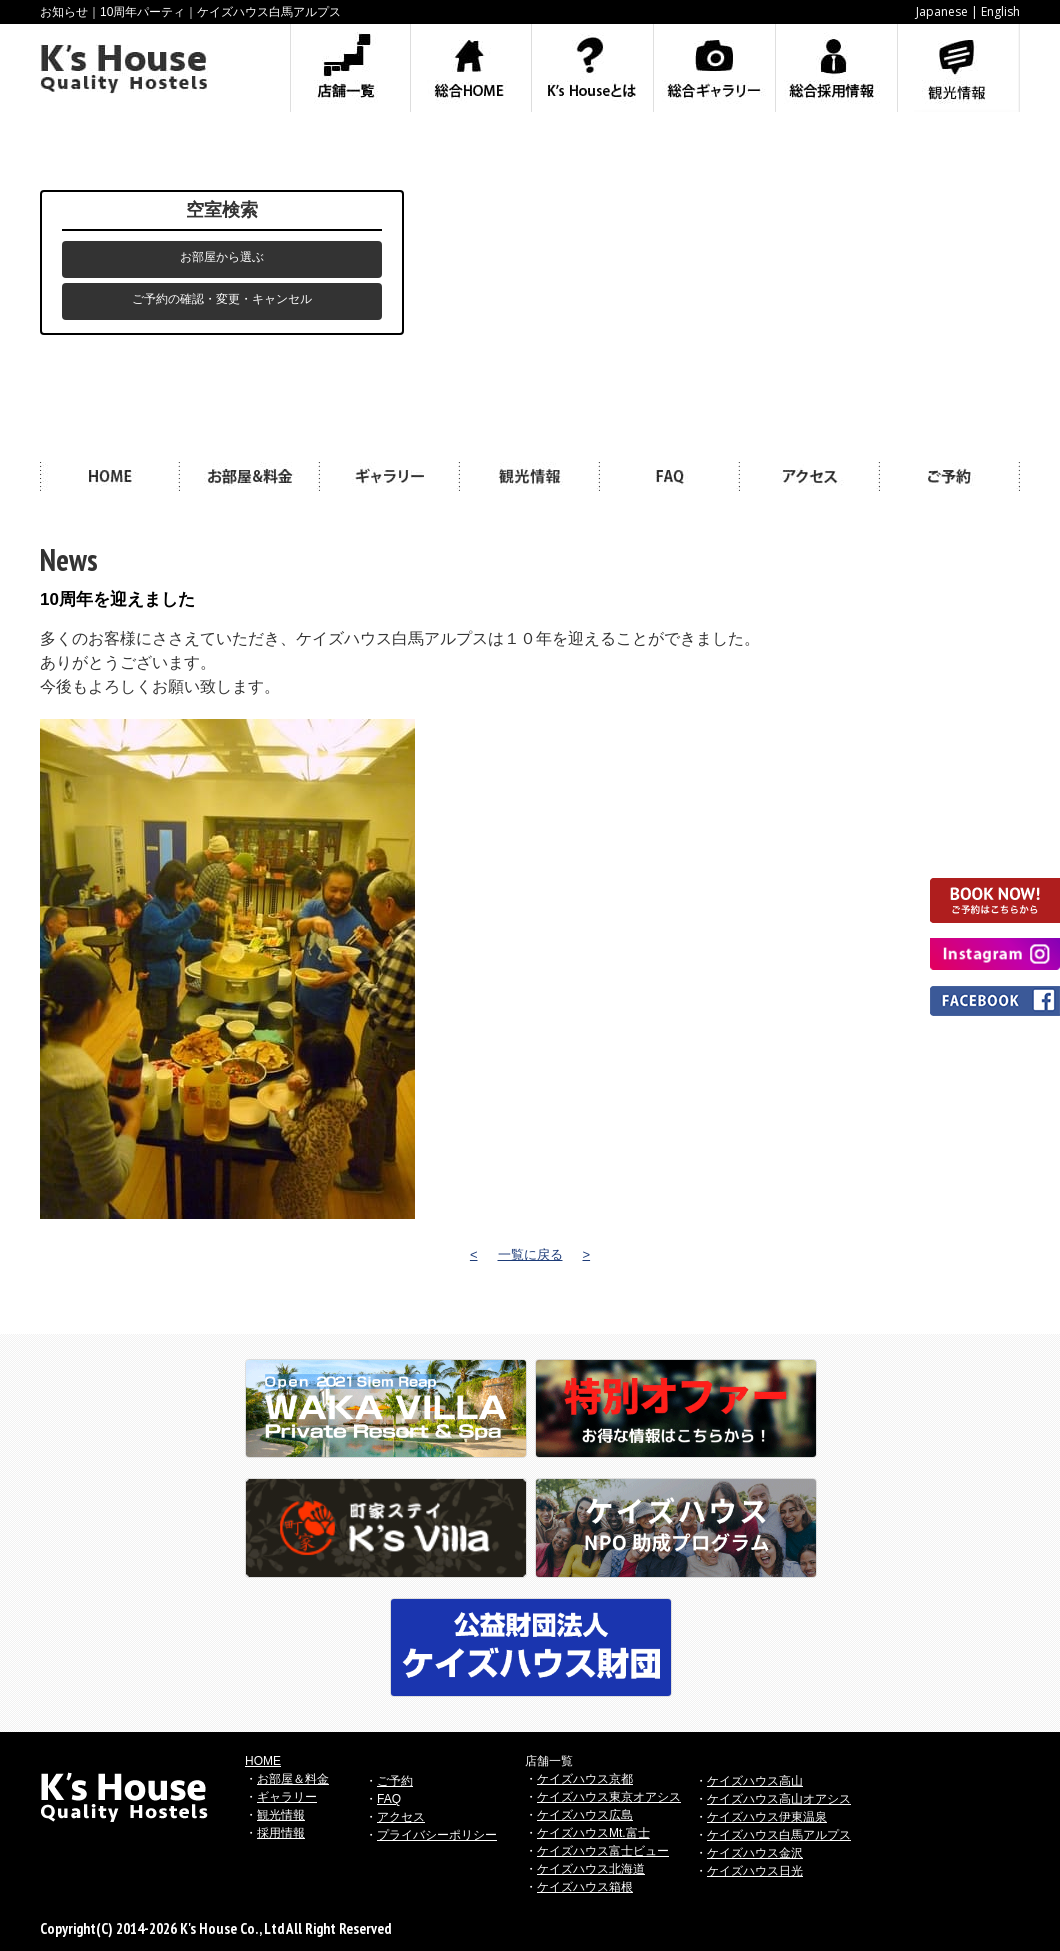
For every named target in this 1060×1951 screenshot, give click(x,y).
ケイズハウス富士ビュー (603, 1851)
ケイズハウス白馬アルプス (779, 1835)
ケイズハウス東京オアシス (609, 1797)
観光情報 (281, 1815)
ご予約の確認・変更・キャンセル (222, 299)
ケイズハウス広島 (585, 1815)
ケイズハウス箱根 (585, 1887)
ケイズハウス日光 (755, 1871)
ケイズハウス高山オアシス (779, 1799)
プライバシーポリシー (437, 1835)
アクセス (401, 1817)
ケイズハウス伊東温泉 (767, 1817)
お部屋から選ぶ (222, 257)
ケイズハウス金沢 (755, 1853)
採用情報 (281, 1833)
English (1000, 11)
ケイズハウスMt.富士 (593, 1833)
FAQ (389, 1799)
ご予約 (395, 1781)
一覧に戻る (530, 1254)
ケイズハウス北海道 (591, 1869)
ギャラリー (287, 1797)
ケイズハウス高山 (755, 1781)
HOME (263, 1761)
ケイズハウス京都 (585, 1779)
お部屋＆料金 (293, 1779)
